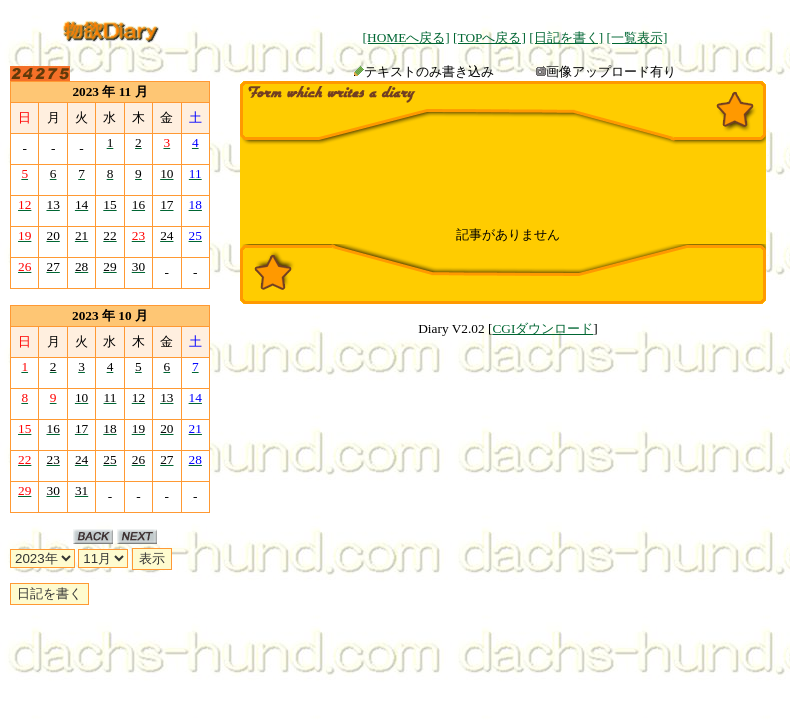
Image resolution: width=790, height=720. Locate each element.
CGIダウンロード (542, 328)
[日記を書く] (566, 37)
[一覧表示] (636, 37)
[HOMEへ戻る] (406, 37)
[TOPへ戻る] (489, 37)
